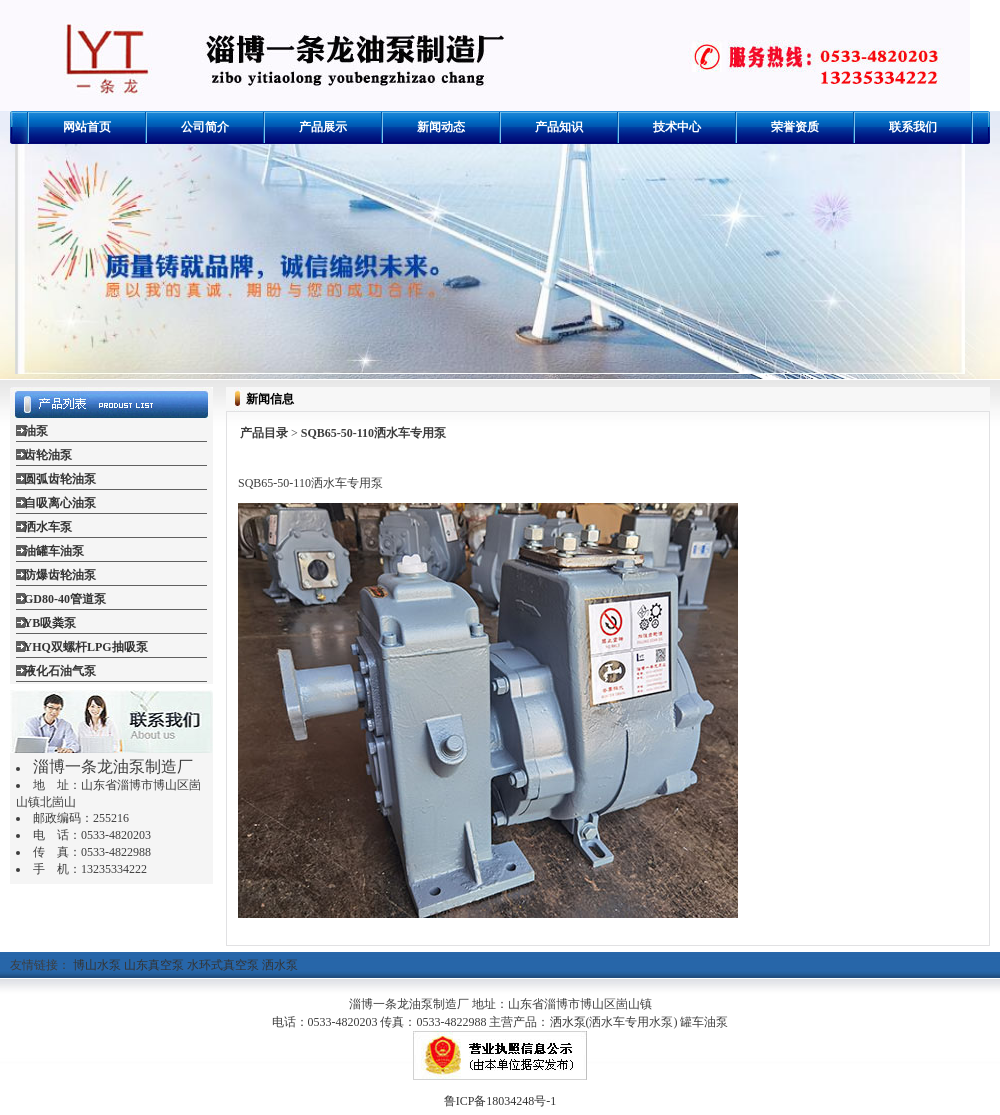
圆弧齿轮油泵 (60, 479)
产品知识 (559, 127)
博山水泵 (97, 965)
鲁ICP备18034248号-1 (500, 1101)
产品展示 (323, 127)
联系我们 (913, 127)
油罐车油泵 (54, 551)
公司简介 (205, 127)
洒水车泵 (48, 527)
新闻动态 (441, 127)
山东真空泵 (154, 965)
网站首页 (87, 127)
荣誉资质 (795, 127)
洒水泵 (280, 965)
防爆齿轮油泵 (60, 575)
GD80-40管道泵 (65, 599)
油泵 (36, 431)
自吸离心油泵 (60, 503)
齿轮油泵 (48, 455)
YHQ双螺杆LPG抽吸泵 (86, 647)
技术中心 (677, 127)
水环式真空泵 (223, 965)
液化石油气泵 (60, 671)
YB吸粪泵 (50, 623)
